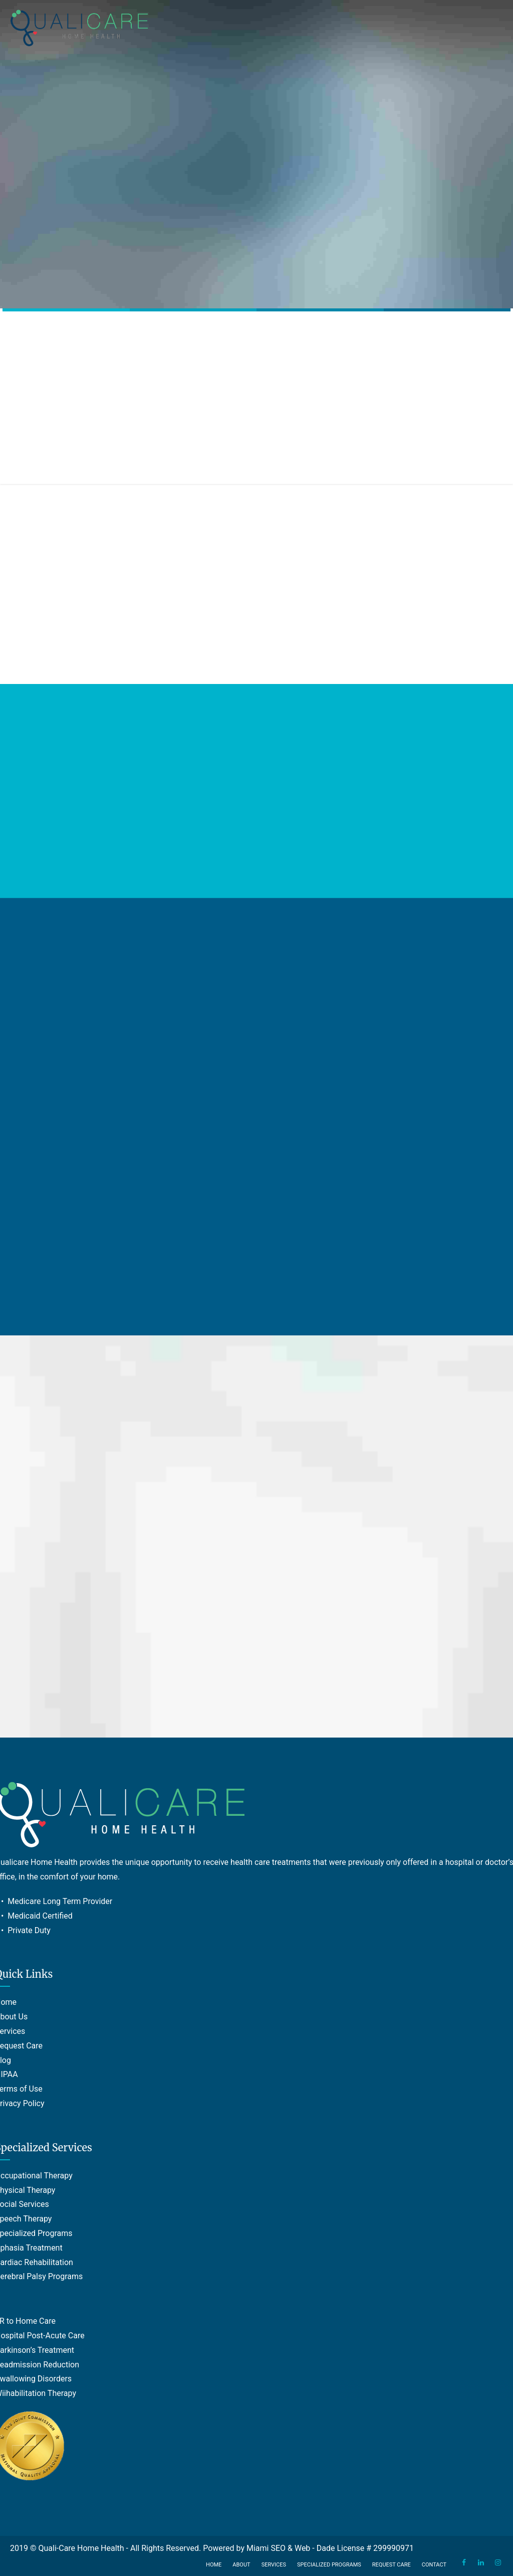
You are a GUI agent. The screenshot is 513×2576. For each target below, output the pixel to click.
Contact (434, 2564)
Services (274, 2564)
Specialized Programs (329, 2564)
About (241, 2564)
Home (213, 2564)
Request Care (391, 2564)
